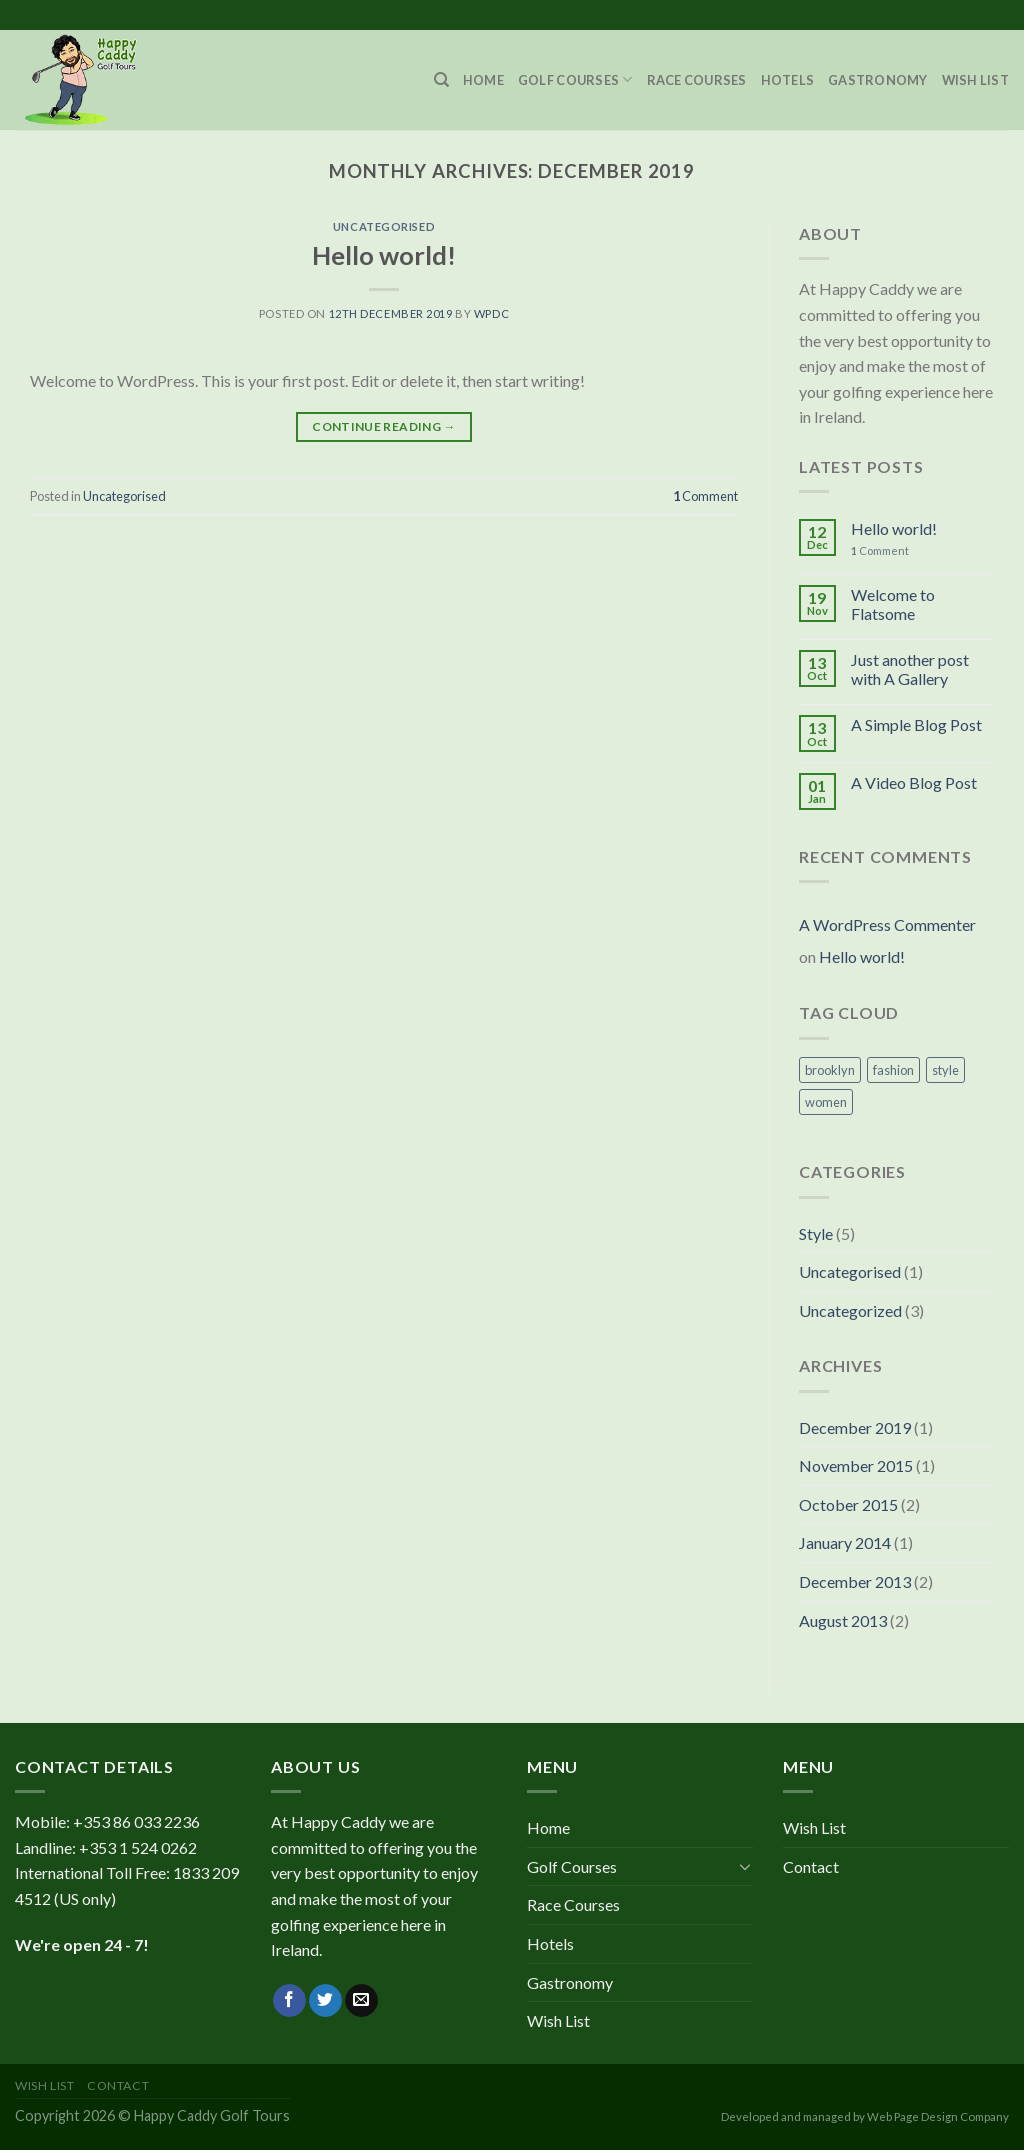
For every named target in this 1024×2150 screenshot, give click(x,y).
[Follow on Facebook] (289, 2001)
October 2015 (848, 1504)
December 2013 (855, 1581)
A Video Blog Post (914, 782)
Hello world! (384, 255)
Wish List (975, 80)
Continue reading (384, 426)
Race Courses (697, 80)
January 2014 (845, 1542)
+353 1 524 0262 (138, 1847)
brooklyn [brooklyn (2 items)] (830, 1070)
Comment (705, 496)
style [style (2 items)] (945, 1070)
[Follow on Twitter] (325, 2001)
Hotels (788, 80)
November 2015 (856, 1465)
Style (816, 1233)
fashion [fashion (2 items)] (893, 1070)
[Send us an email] (361, 2001)
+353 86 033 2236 (136, 1821)
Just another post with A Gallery (910, 669)
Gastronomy (878, 80)
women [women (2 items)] (826, 1102)
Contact (811, 1866)
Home (483, 80)
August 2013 (843, 1620)
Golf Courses (575, 79)
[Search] (441, 80)
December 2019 (855, 1427)
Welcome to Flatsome (893, 604)
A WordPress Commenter (887, 924)
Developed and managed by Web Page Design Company (865, 2116)
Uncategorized (850, 1310)
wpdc (491, 313)
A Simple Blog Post (916, 724)
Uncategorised (384, 226)
